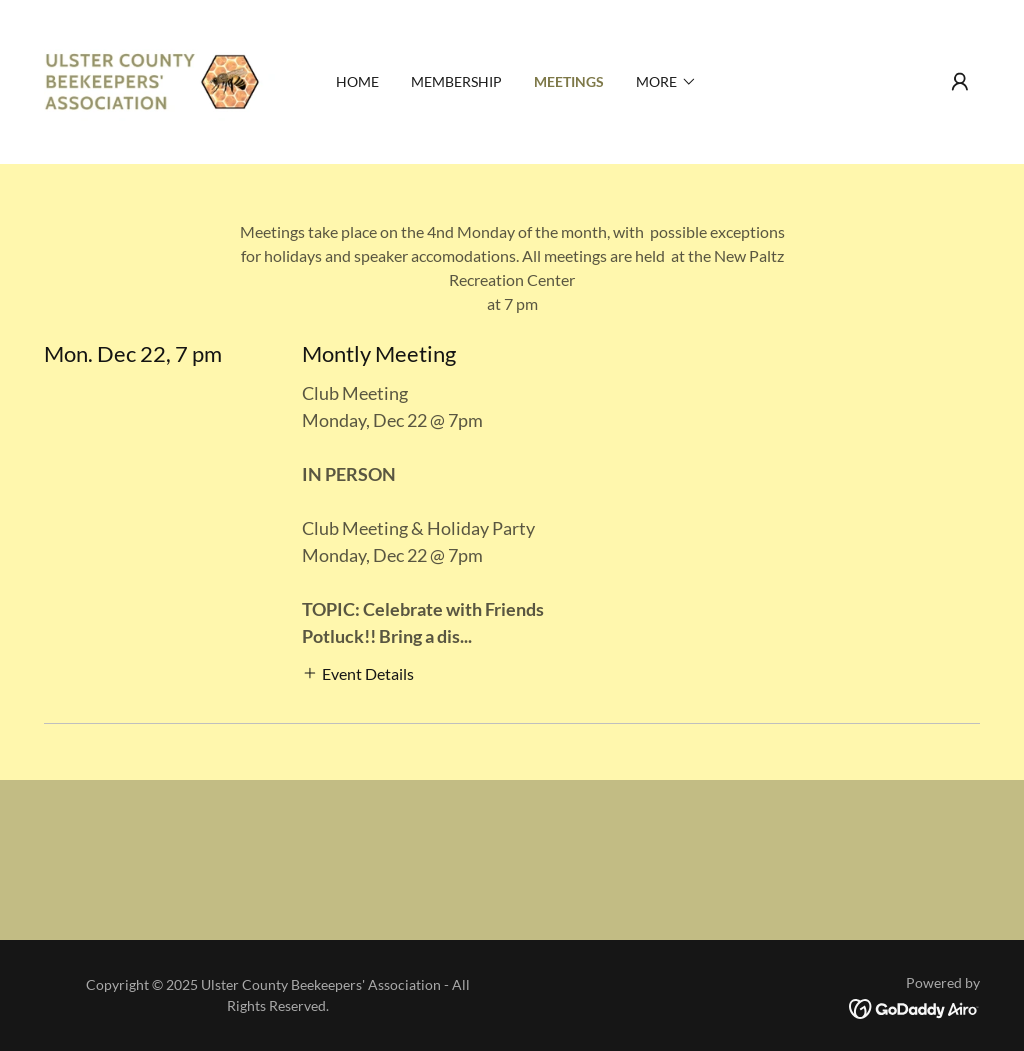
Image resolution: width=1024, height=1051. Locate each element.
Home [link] (357, 81)
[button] (960, 82)
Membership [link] (456, 81)
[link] (161, 79)
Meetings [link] (569, 81)
